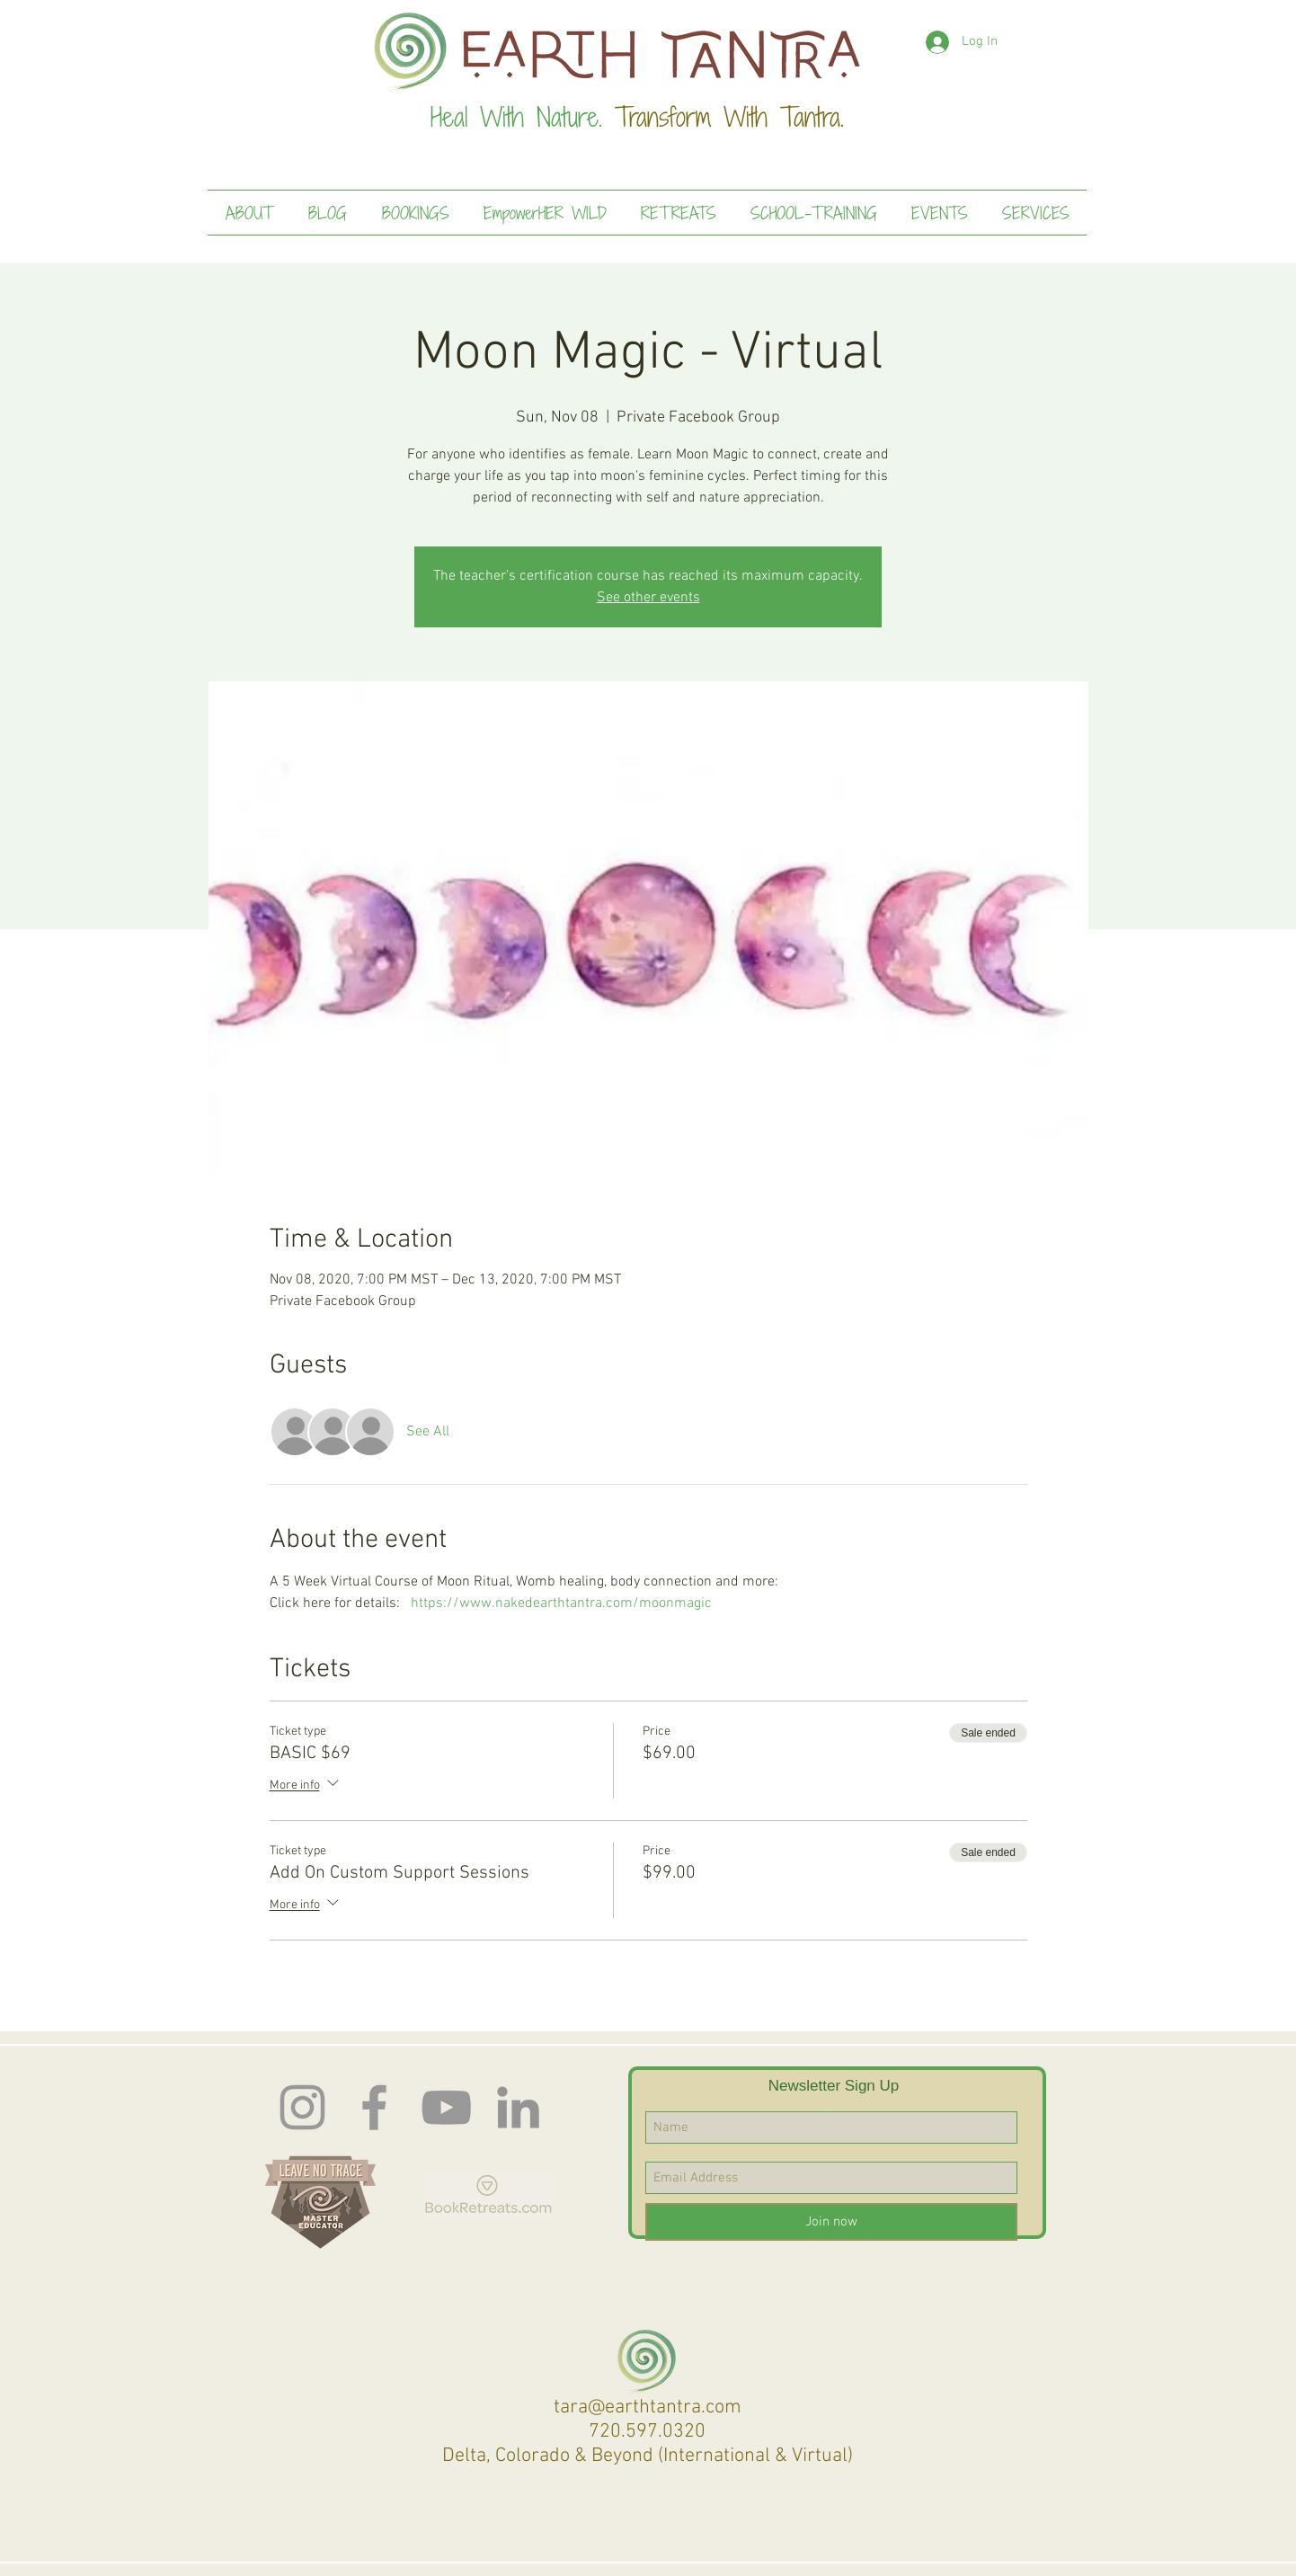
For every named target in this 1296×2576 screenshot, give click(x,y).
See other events (648, 598)
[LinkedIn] (518, 2107)
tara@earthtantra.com (647, 2407)
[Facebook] (374, 2107)
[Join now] (831, 2222)
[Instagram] (302, 2107)
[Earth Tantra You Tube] (446, 2107)
